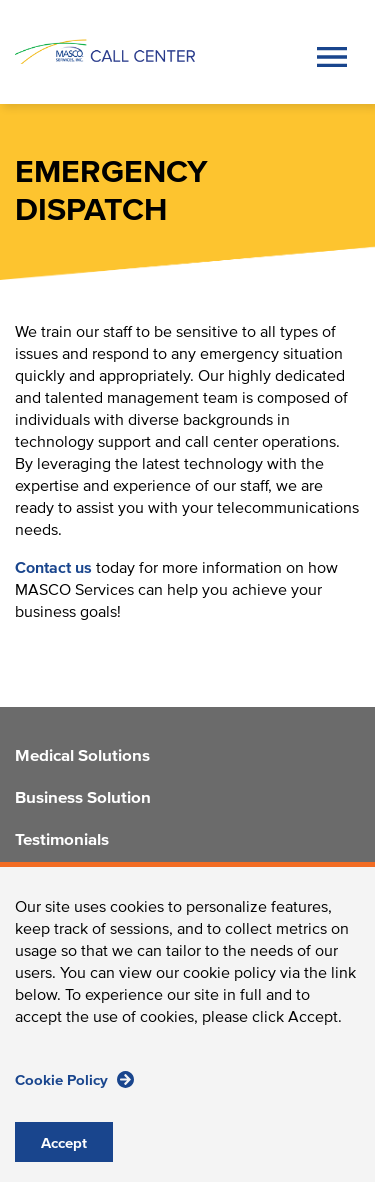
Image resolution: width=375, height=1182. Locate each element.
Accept (64, 1163)
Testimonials (62, 841)
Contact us (53, 568)
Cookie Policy (74, 1099)
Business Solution (83, 799)
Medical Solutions (82, 757)
